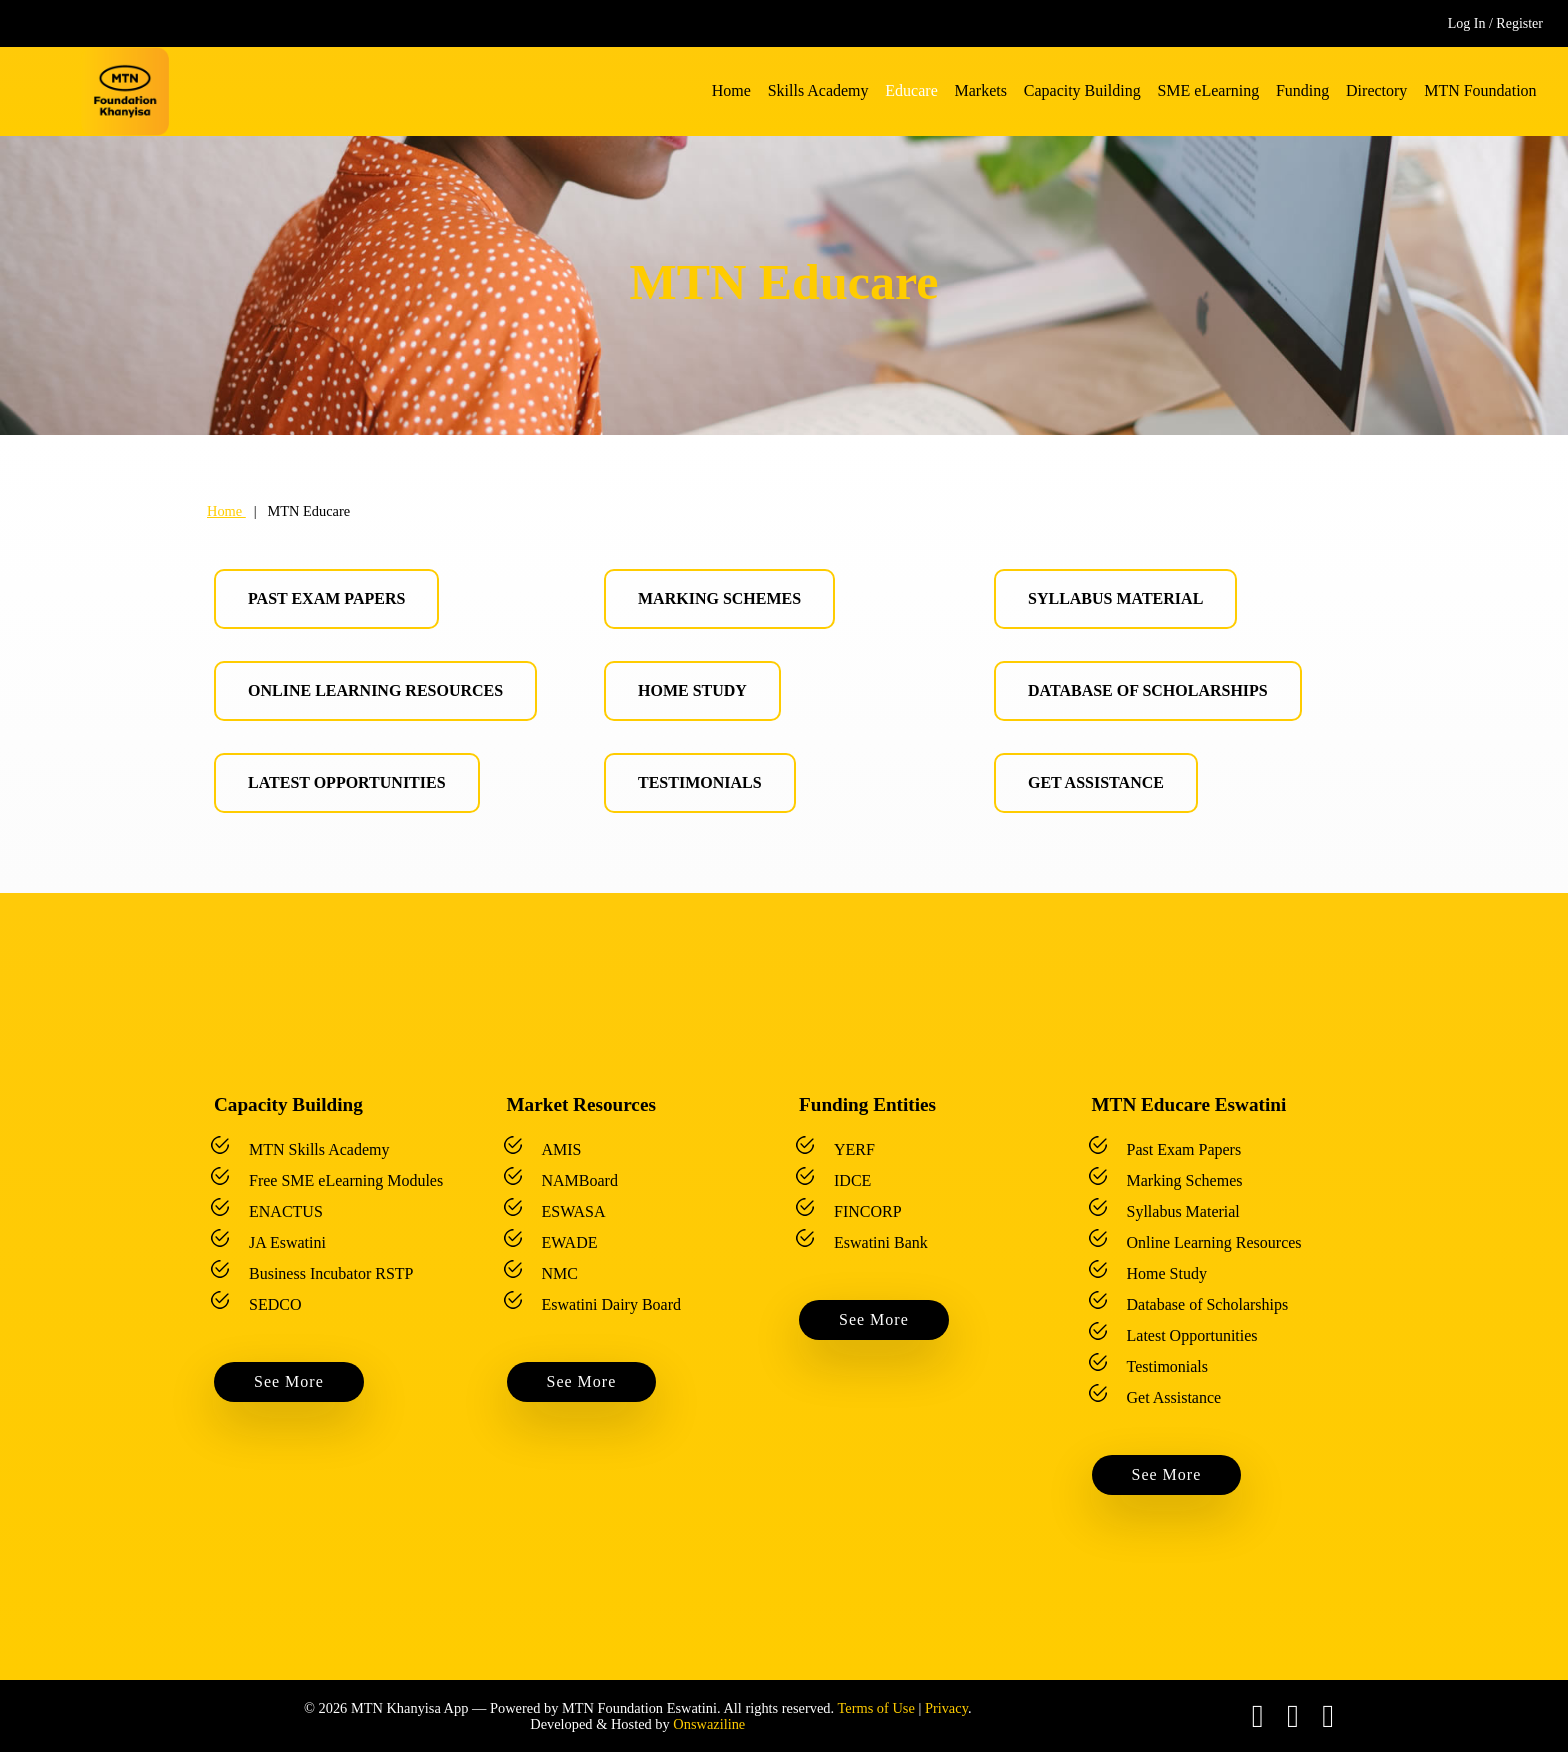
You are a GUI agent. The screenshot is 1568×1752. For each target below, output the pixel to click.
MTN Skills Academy (319, 1149)
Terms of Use (875, 1708)
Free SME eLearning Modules (346, 1180)
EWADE (570, 1242)
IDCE (852, 1180)
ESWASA (574, 1211)
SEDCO (275, 1304)
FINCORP (868, 1211)
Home (731, 90)
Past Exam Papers (326, 598)
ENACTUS (286, 1211)
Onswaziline (709, 1724)
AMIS (562, 1149)
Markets (981, 90)
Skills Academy (818, 90)
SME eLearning (1208, 90)
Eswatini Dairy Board (612, 1304)
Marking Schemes (719, 598)
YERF (854, 1149)
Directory (1376, 90)
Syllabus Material (1115, 598)
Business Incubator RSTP (331, 1273)
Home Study (692, 690)
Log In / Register (1495, 23)
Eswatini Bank (881, 1242)
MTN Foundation (1480, 90)
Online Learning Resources (375, 690)
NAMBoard (580, 1180)
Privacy (946, 1708)
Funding (1302, 90)
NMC (560, 1273)
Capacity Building (1082, 90)
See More (289, 1381)
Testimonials (700, 782)
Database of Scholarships (1148, 690)
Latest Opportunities (347, 782)
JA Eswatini (287, 1242)
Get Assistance (1096, 782)
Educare (911, 90)
